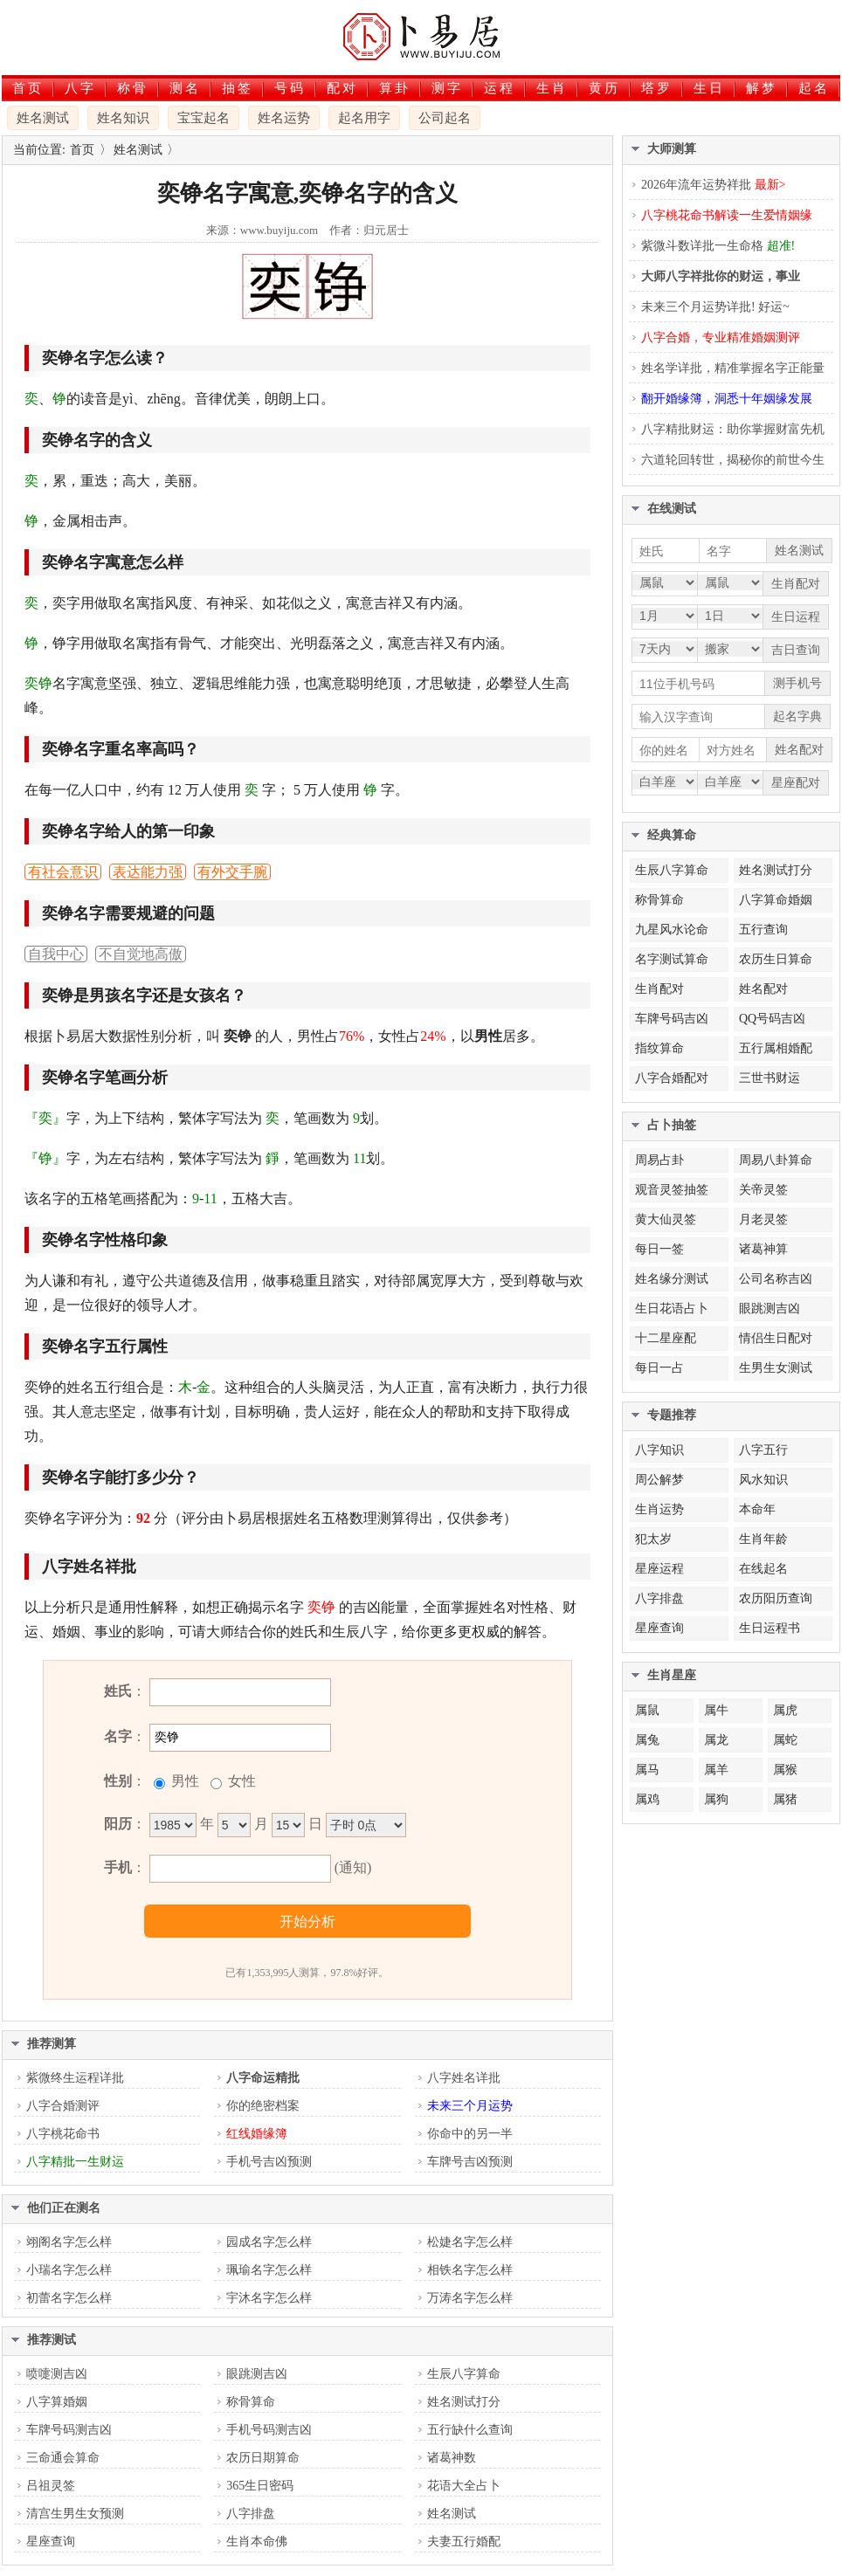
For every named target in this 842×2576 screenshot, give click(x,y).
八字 (80, 88)
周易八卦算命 (775, 1160)
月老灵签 (763, 1219)
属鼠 (647, 1710)
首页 (28, 88)
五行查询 (763, 929)
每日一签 (659, 1249)
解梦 (761, 88)
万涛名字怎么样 (470, 2297)
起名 (814, 88)
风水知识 (763, 1479)
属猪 (785, 1799)
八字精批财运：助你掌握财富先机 (733, 429)
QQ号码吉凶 (772, 1018)
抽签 (237, 88)
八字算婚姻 (56, 2401)
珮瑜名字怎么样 (269, 2269)
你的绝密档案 (263, 2105)
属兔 (647, 1739)
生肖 (552, 88)
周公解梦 (659, 1479)
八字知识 (659, 1450)
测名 (185, 88)
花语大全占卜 (463, 2485)
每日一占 (659, 1367)
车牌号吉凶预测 (470, 2161)
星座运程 (659, 1568)
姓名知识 (123, 118)
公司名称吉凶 (775, 1278)
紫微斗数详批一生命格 (718, 245)
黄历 (604, 88)
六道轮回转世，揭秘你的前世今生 (733, 459)
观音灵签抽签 (671, 1189)
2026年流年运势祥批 (713, 184)
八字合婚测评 (63, 2105)
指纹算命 (659, 1048)
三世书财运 (769, 1078)
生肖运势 (659, 1509)
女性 (240, 1781)
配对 (342, 88)
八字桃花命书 (63, 2133)
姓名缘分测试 (671, 1278)
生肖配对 (659, 988)
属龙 (716, 1739)
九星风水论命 (671, 929)
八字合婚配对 (671, 1078)
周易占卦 (659, 1160)
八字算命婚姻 (775, 899)
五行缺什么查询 (470, 2429)
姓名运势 (284, 118)
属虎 (785, 1710)
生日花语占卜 (671, 1308)
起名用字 (364, 118)
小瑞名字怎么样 (69, 2269)
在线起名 (763, 1568)
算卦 (395, 88)
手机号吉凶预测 (269, 2161)
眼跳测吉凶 (256, 2373)
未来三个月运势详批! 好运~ (715, 306)
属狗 (716, 1799)
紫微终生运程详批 (75, 2077)
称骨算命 (250, 2401)
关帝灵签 (763, 1189)
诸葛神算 (763, 1249)
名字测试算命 (671, 959)
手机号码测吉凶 (269, 2429)
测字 (447, 88)
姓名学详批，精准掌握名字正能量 (733, 368)
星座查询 (50, 2541)
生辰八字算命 (463, 2373)
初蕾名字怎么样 (69, 2297)
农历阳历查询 (775, 1598)
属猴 (785, 1769)
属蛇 (785, 1739)
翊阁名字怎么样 (69, 2242)
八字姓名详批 (463, 2077)
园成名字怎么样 (269, 2242)
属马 (647, 1769)
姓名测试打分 (463, 2401)
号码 (290, 88)
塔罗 (657, 88)
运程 (499, 88)
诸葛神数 (451, 2457)
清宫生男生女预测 (75, 2513)
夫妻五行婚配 (463, 2541)
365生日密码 (259, 2485)
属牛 (716, 1710)
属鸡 (647, 1799)
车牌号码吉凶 (671, 1018)
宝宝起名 (203, 118)
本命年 (757, 1509)
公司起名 (444, 118)
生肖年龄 (763, 1539)
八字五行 (763, 1450)
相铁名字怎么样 (470, 2269)
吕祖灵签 (50, 2485)
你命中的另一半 (470, 2133)
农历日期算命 (263, 2457)
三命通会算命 (63, 2457)
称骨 (132, 88)
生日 (709, 88)
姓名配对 (763, 988)
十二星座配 (665, 1338)
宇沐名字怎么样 (269, 2297)
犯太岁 (653, 1539)
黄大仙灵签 (665, 1219)
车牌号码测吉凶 (69, 2429)
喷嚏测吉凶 (56, 2373)
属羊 (716, 1769)
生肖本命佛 (256, 2541)
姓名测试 (43, 118)
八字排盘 (250, 2513)
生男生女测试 (775, 1367)
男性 (183, 1781)
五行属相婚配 (775, 1048)
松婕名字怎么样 (470, 2242)
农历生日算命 (775, 959)
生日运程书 (769, 1628)
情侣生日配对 (775, 1338)
